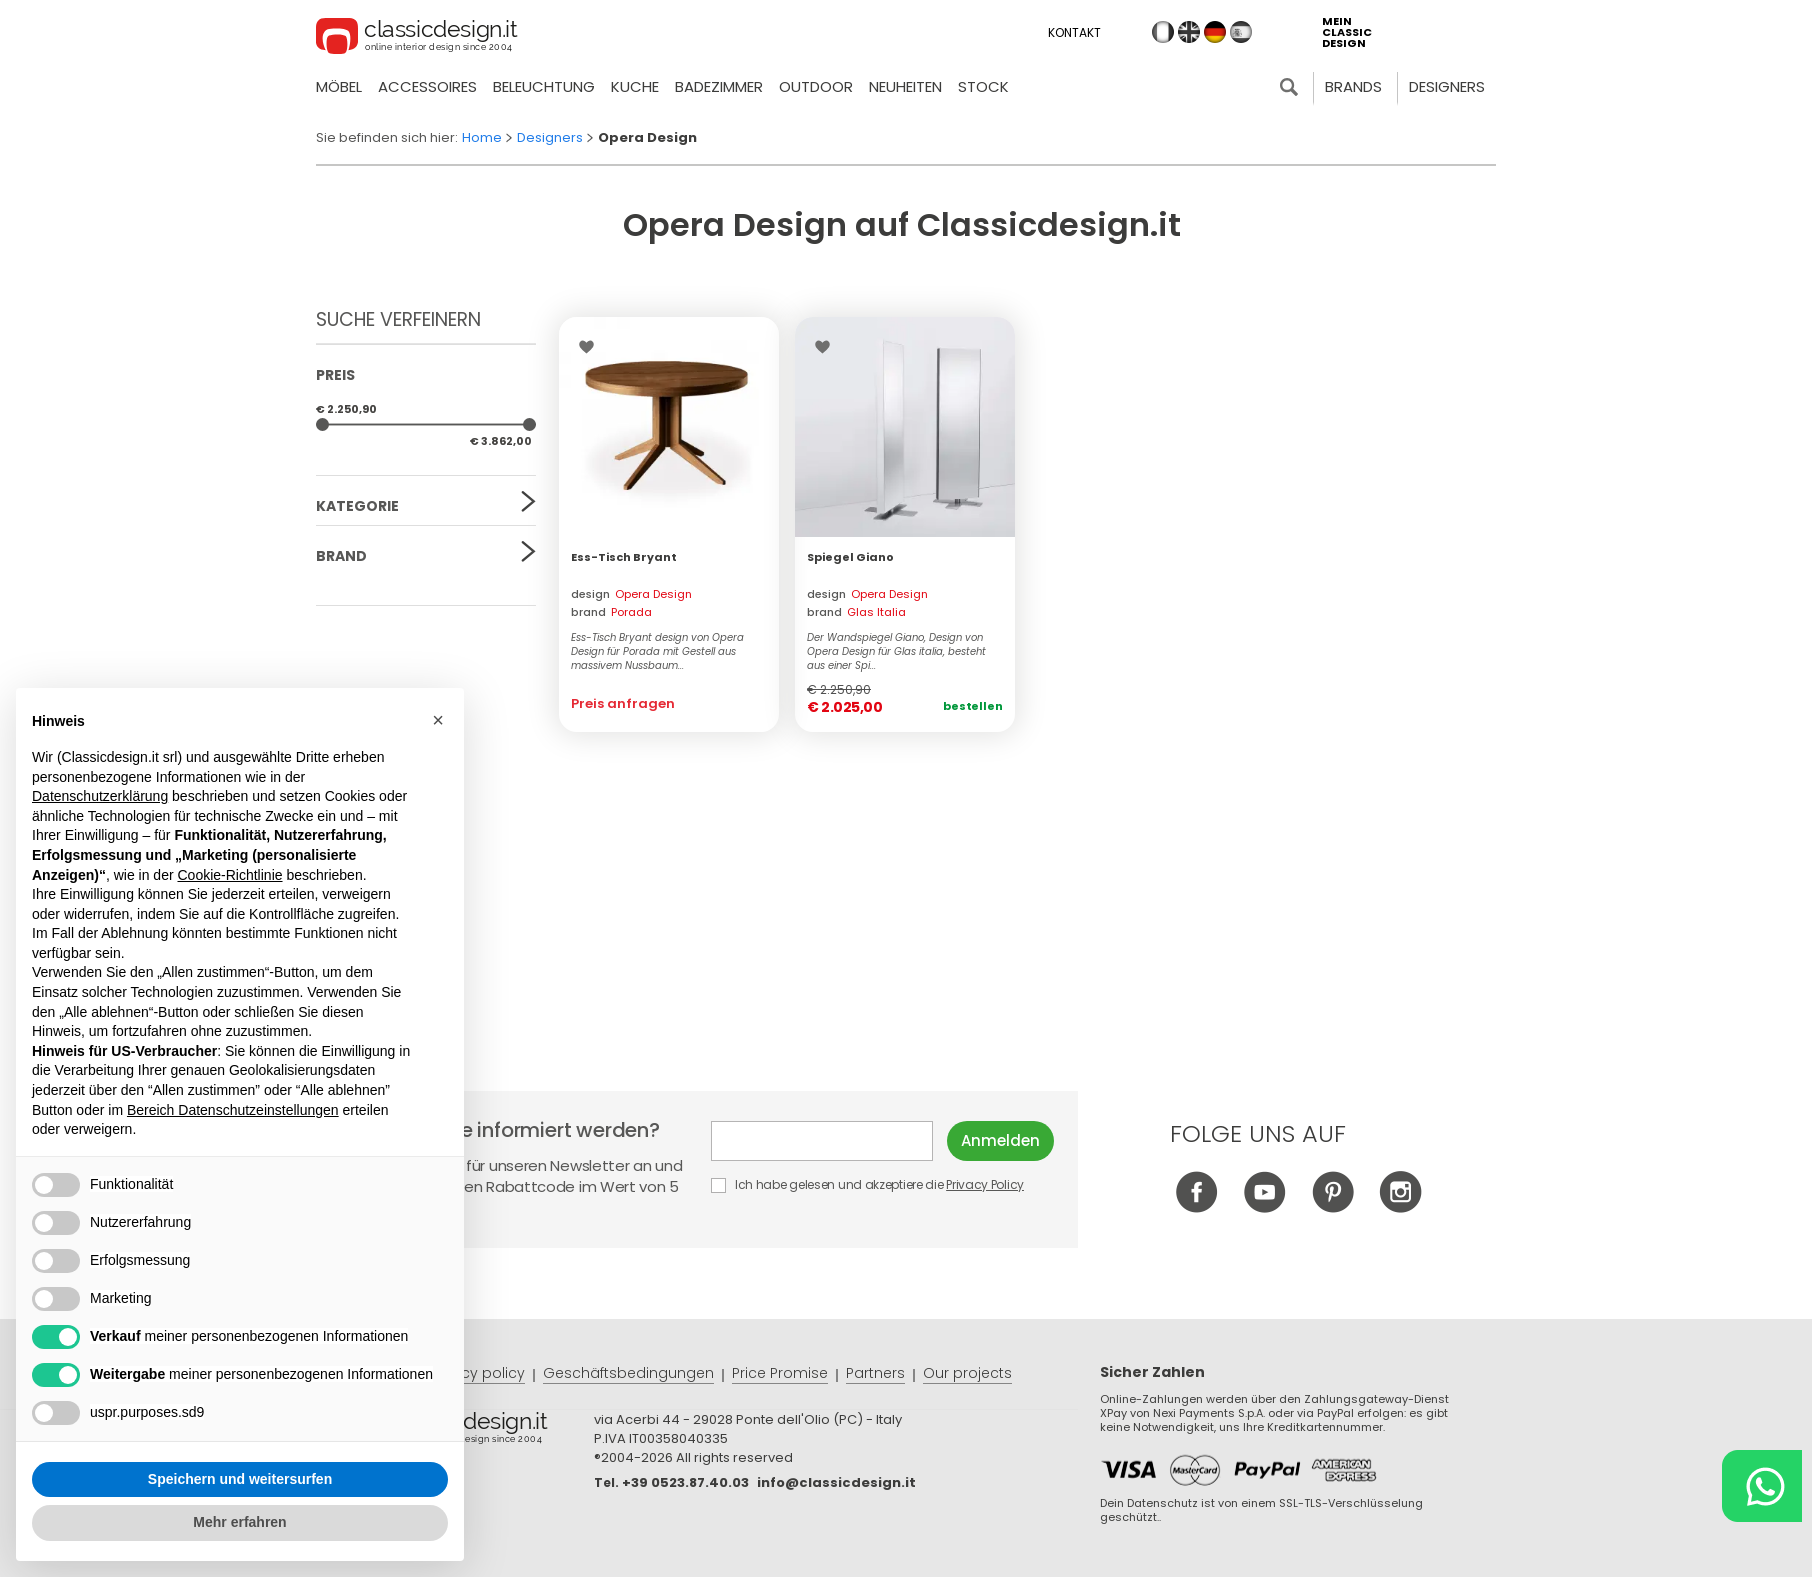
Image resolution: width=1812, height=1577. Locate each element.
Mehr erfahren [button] (239, 1522)
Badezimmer (719, 86)
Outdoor (816, 86)
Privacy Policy (985, 1184)
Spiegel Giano (850, 557)
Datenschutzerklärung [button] (100, 796)
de (1215, 32)
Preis (335, 375)
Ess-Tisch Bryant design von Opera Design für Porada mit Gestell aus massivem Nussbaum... (657, 652)
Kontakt (1074, 32)
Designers (1447, 86)
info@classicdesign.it (836, 1482)
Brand (341, 556)
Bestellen (973, 706)
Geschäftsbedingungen (628, 1373)
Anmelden (1000, 1140)
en (1189, 32)
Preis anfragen (623, 703)
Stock (983, 86)
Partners (875, 1373)
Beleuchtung (544, 86)
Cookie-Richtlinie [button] (229, 875)
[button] (438, 720)
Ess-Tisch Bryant (624, 557)
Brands (1353, 86)
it (1163, 32)
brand (611, 612)
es (1241, 32)
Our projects (967, 1373)
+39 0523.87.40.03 (685, 1482)
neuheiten (905, 86)
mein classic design (1347, 32)
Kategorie (357, 506)
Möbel (339, 86)
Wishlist (591, 347)
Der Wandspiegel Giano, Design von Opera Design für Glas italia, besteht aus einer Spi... (896, 652)
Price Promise (780, 1373)
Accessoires (427, 86)
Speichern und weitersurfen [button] (240, 1479)
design (631, 594)
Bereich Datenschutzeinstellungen (233, 1110)
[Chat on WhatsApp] (1762, 1486)
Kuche (635, 86)
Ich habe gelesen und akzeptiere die (868, 1184)
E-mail (822, 1141)
